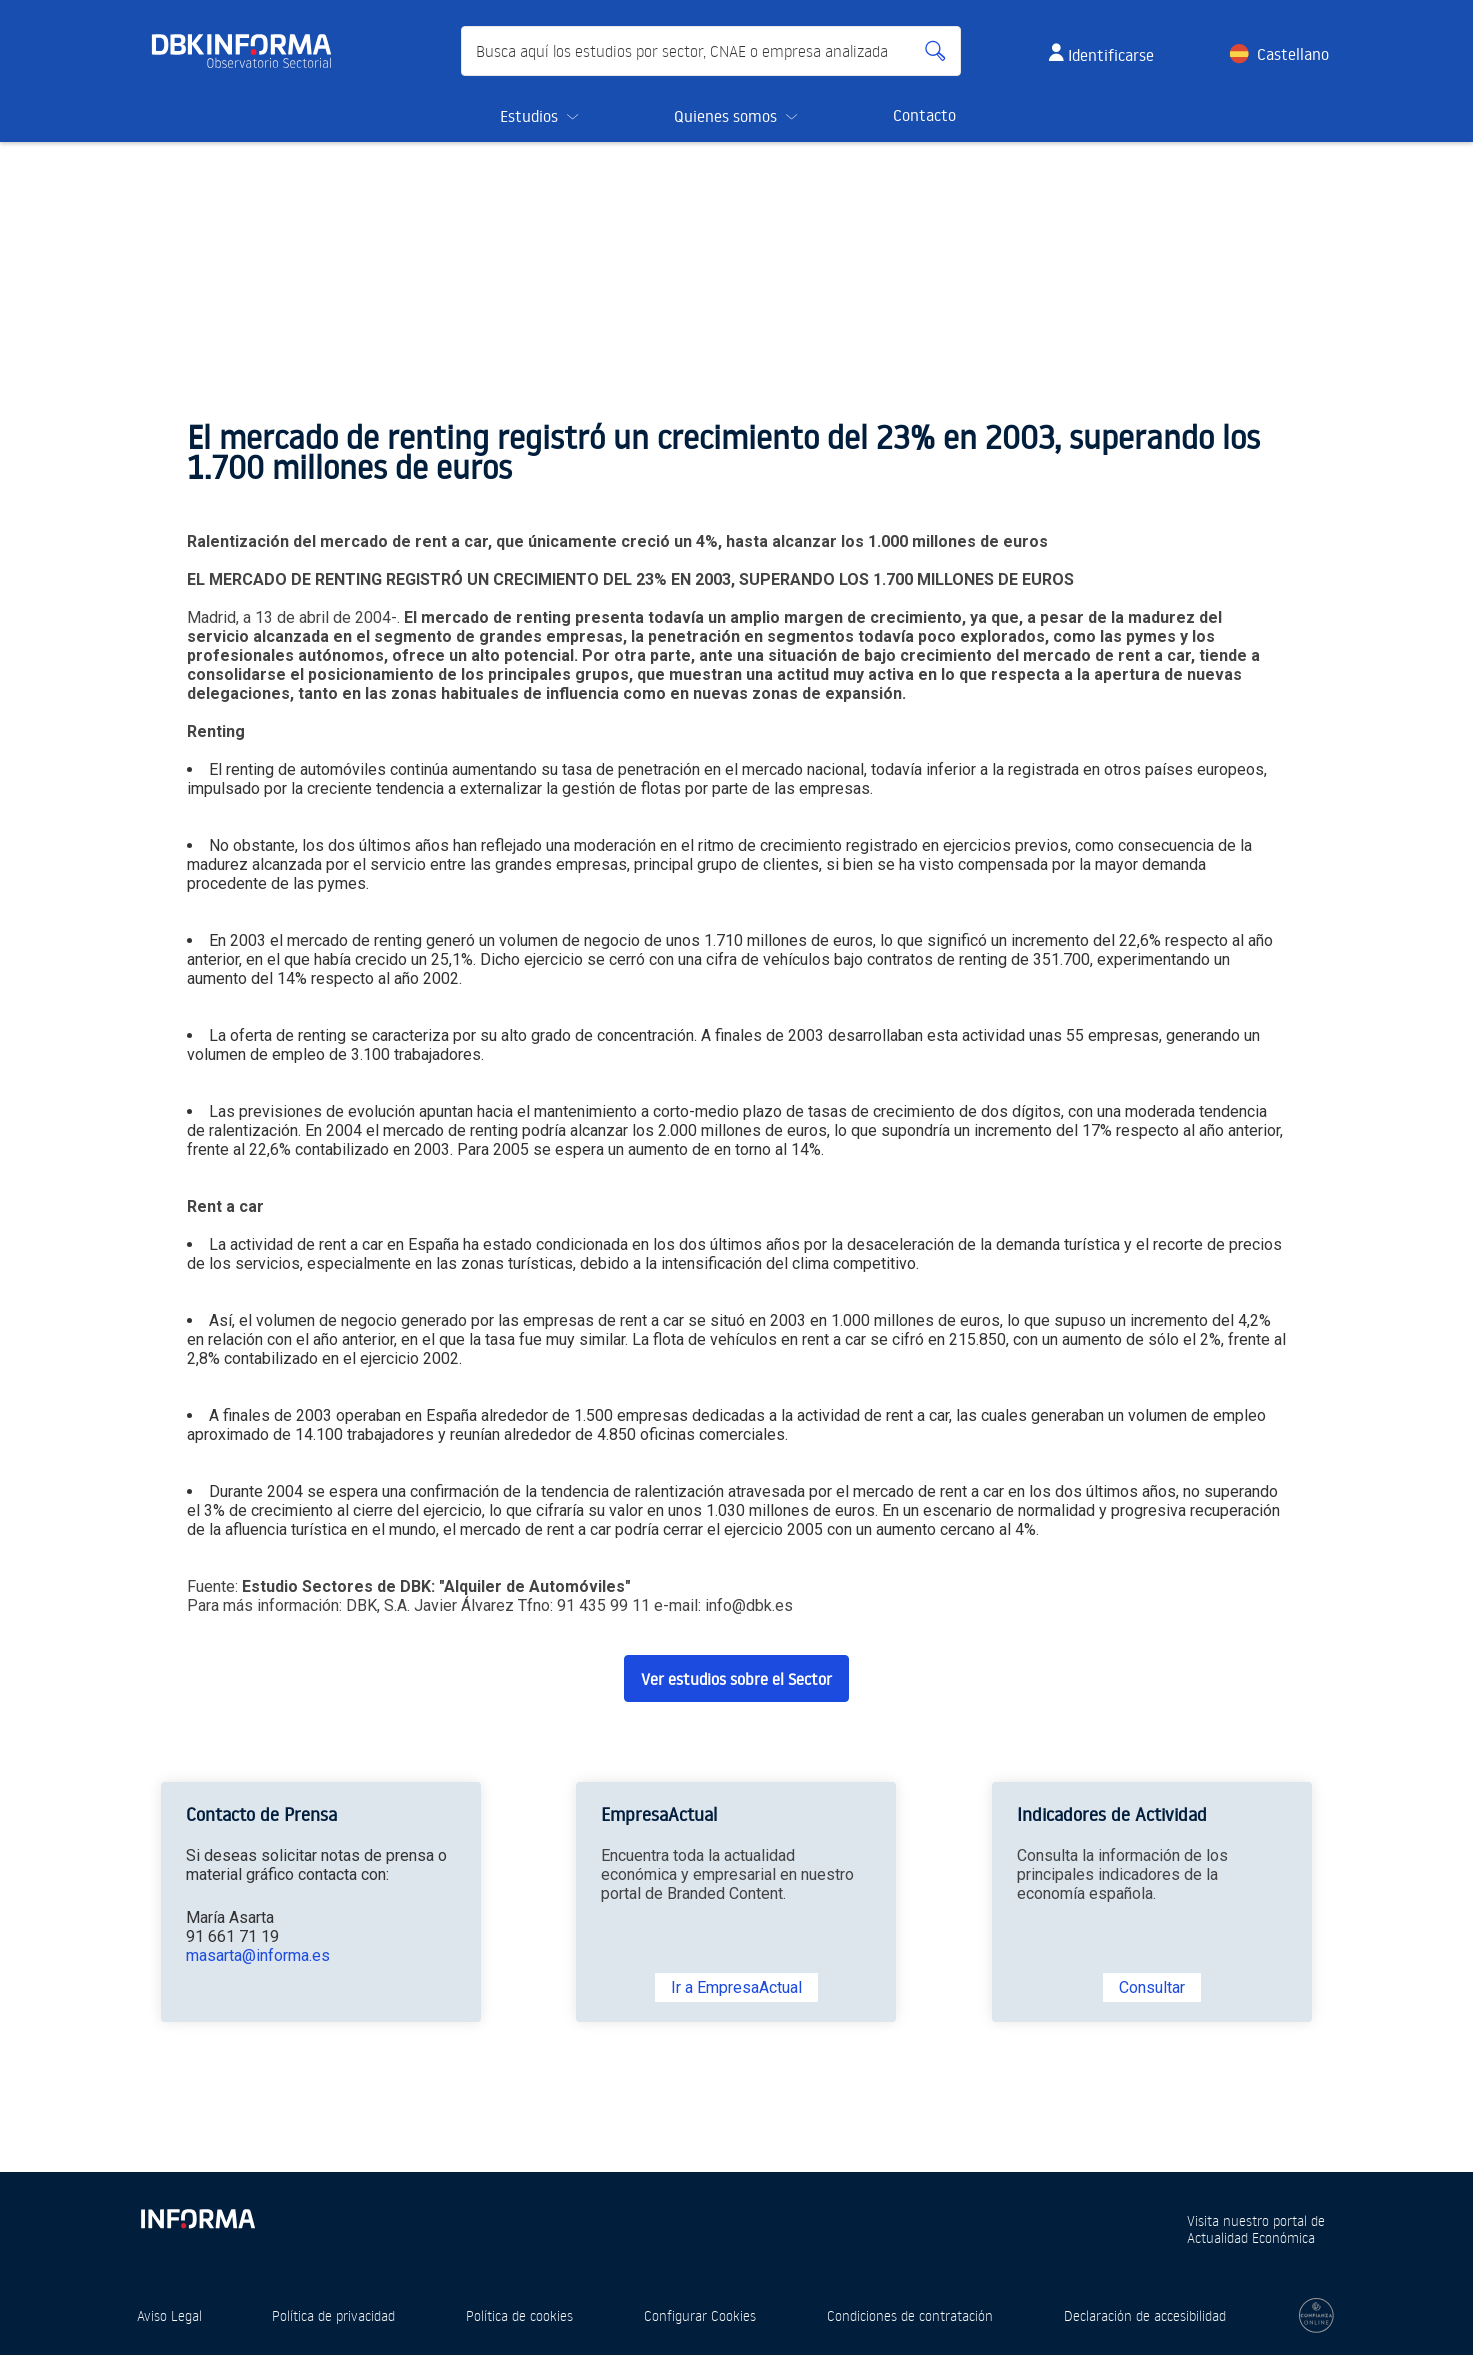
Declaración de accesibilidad (1145, 2315)
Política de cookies (519, 2315)
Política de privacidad (333, 2315)
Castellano (1293, 54)
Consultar (1152, 1987)
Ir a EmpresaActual (736, 1987)
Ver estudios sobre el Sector (736, 1679)
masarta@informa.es (258, 1955)
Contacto (924, 115)
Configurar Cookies (700, 2315)
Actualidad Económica (1251, 2237)
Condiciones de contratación (910, 2315)
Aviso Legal (169, 2315)
